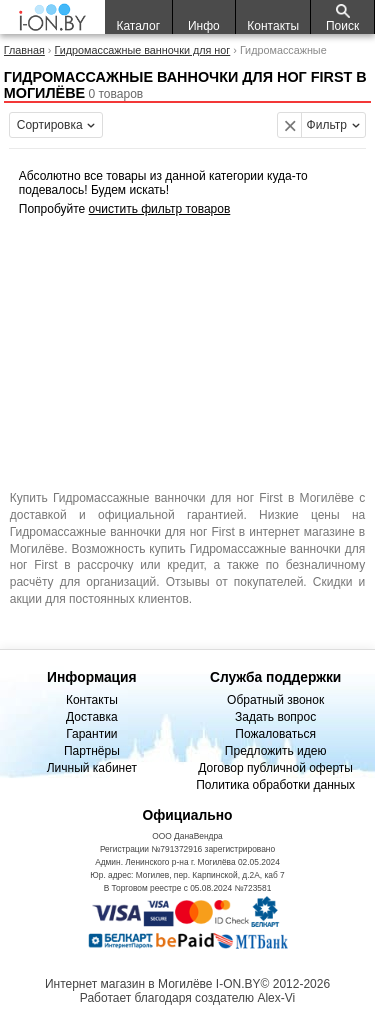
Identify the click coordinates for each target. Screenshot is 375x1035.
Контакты (92, 700)
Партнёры (92, 751)
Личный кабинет (92, 768)
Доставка (92, 717)
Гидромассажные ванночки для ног (142, 50)
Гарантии (91, 734)
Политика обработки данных (275, 785)
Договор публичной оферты (275, 768)
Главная (24, 50)
